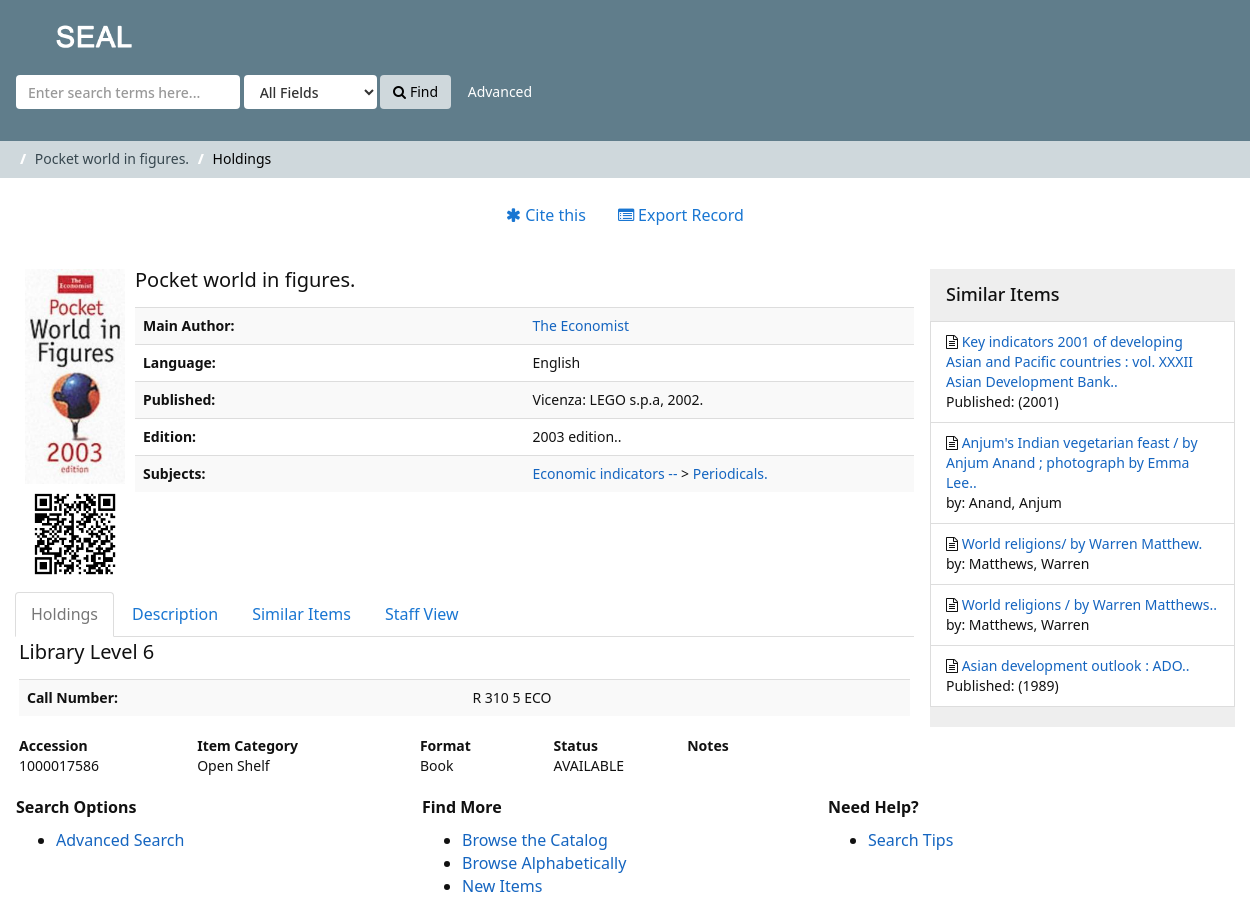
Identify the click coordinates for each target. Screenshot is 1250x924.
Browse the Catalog (535, 840)
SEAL (54, 30)
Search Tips (910, 840)
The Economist (581, 325)
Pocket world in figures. (112, 158)
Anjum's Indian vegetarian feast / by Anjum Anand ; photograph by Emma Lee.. (1072, 462)
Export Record (681, 215)
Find (415, 91)
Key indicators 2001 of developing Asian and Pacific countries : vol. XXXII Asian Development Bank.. (1069, 361)
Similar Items (301, 614)
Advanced (500, 91)
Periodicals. (730, 473)
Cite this (546, 215)
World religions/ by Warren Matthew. (1082, 543)
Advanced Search (120, 840)
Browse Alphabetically (544, 863)
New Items (502, 886)
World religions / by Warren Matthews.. (1089, 604)
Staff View (422, 614)
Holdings (64, 614)
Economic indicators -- (605, 473)
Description (175, 614)
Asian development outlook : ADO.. (1076, 665)
